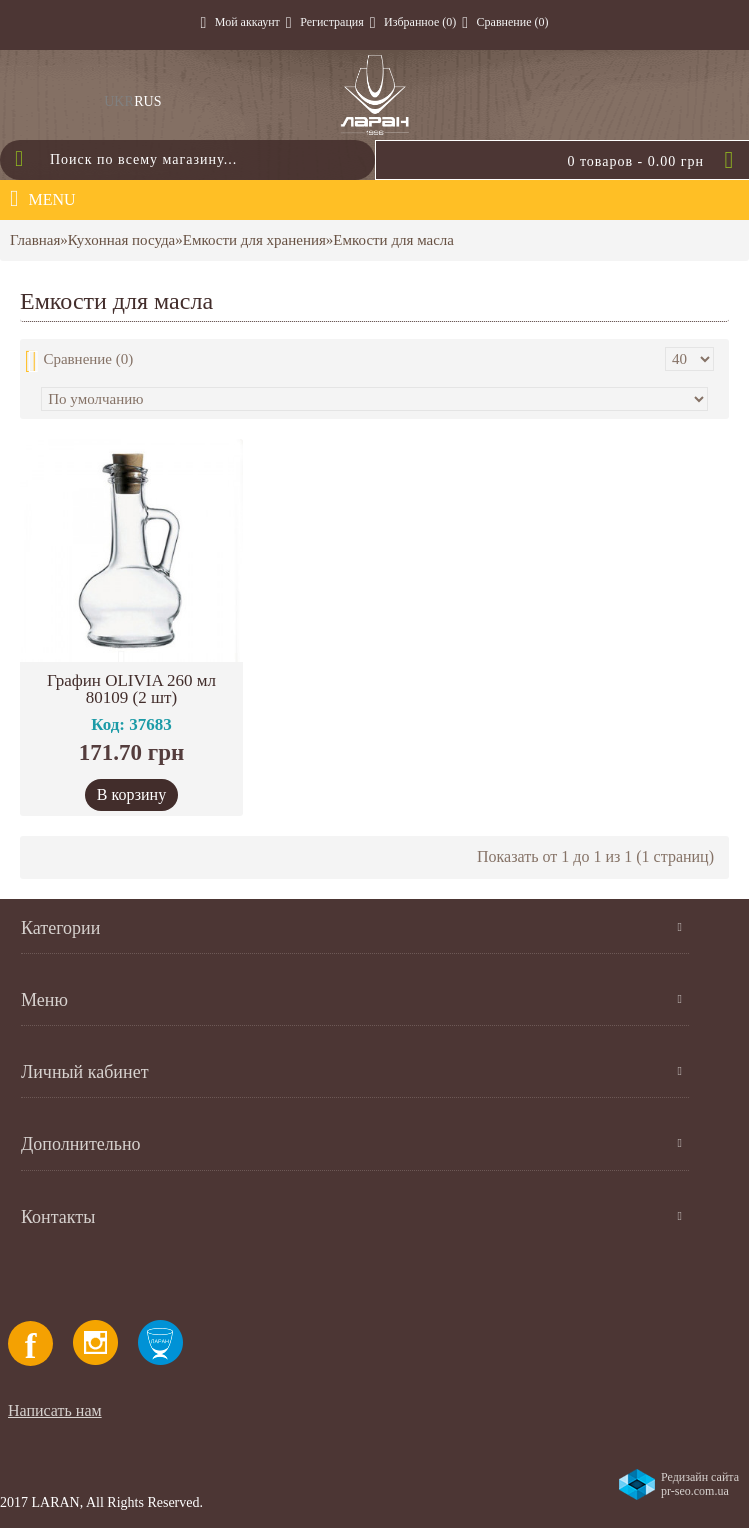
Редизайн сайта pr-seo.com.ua (700, 1484)
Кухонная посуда (121, 240)
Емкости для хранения (254, 240)
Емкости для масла (393, 240)
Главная (35, 240)
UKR (119, 101)
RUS (147, 101)
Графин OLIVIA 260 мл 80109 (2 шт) (131, 689)
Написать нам (55, 1410)
